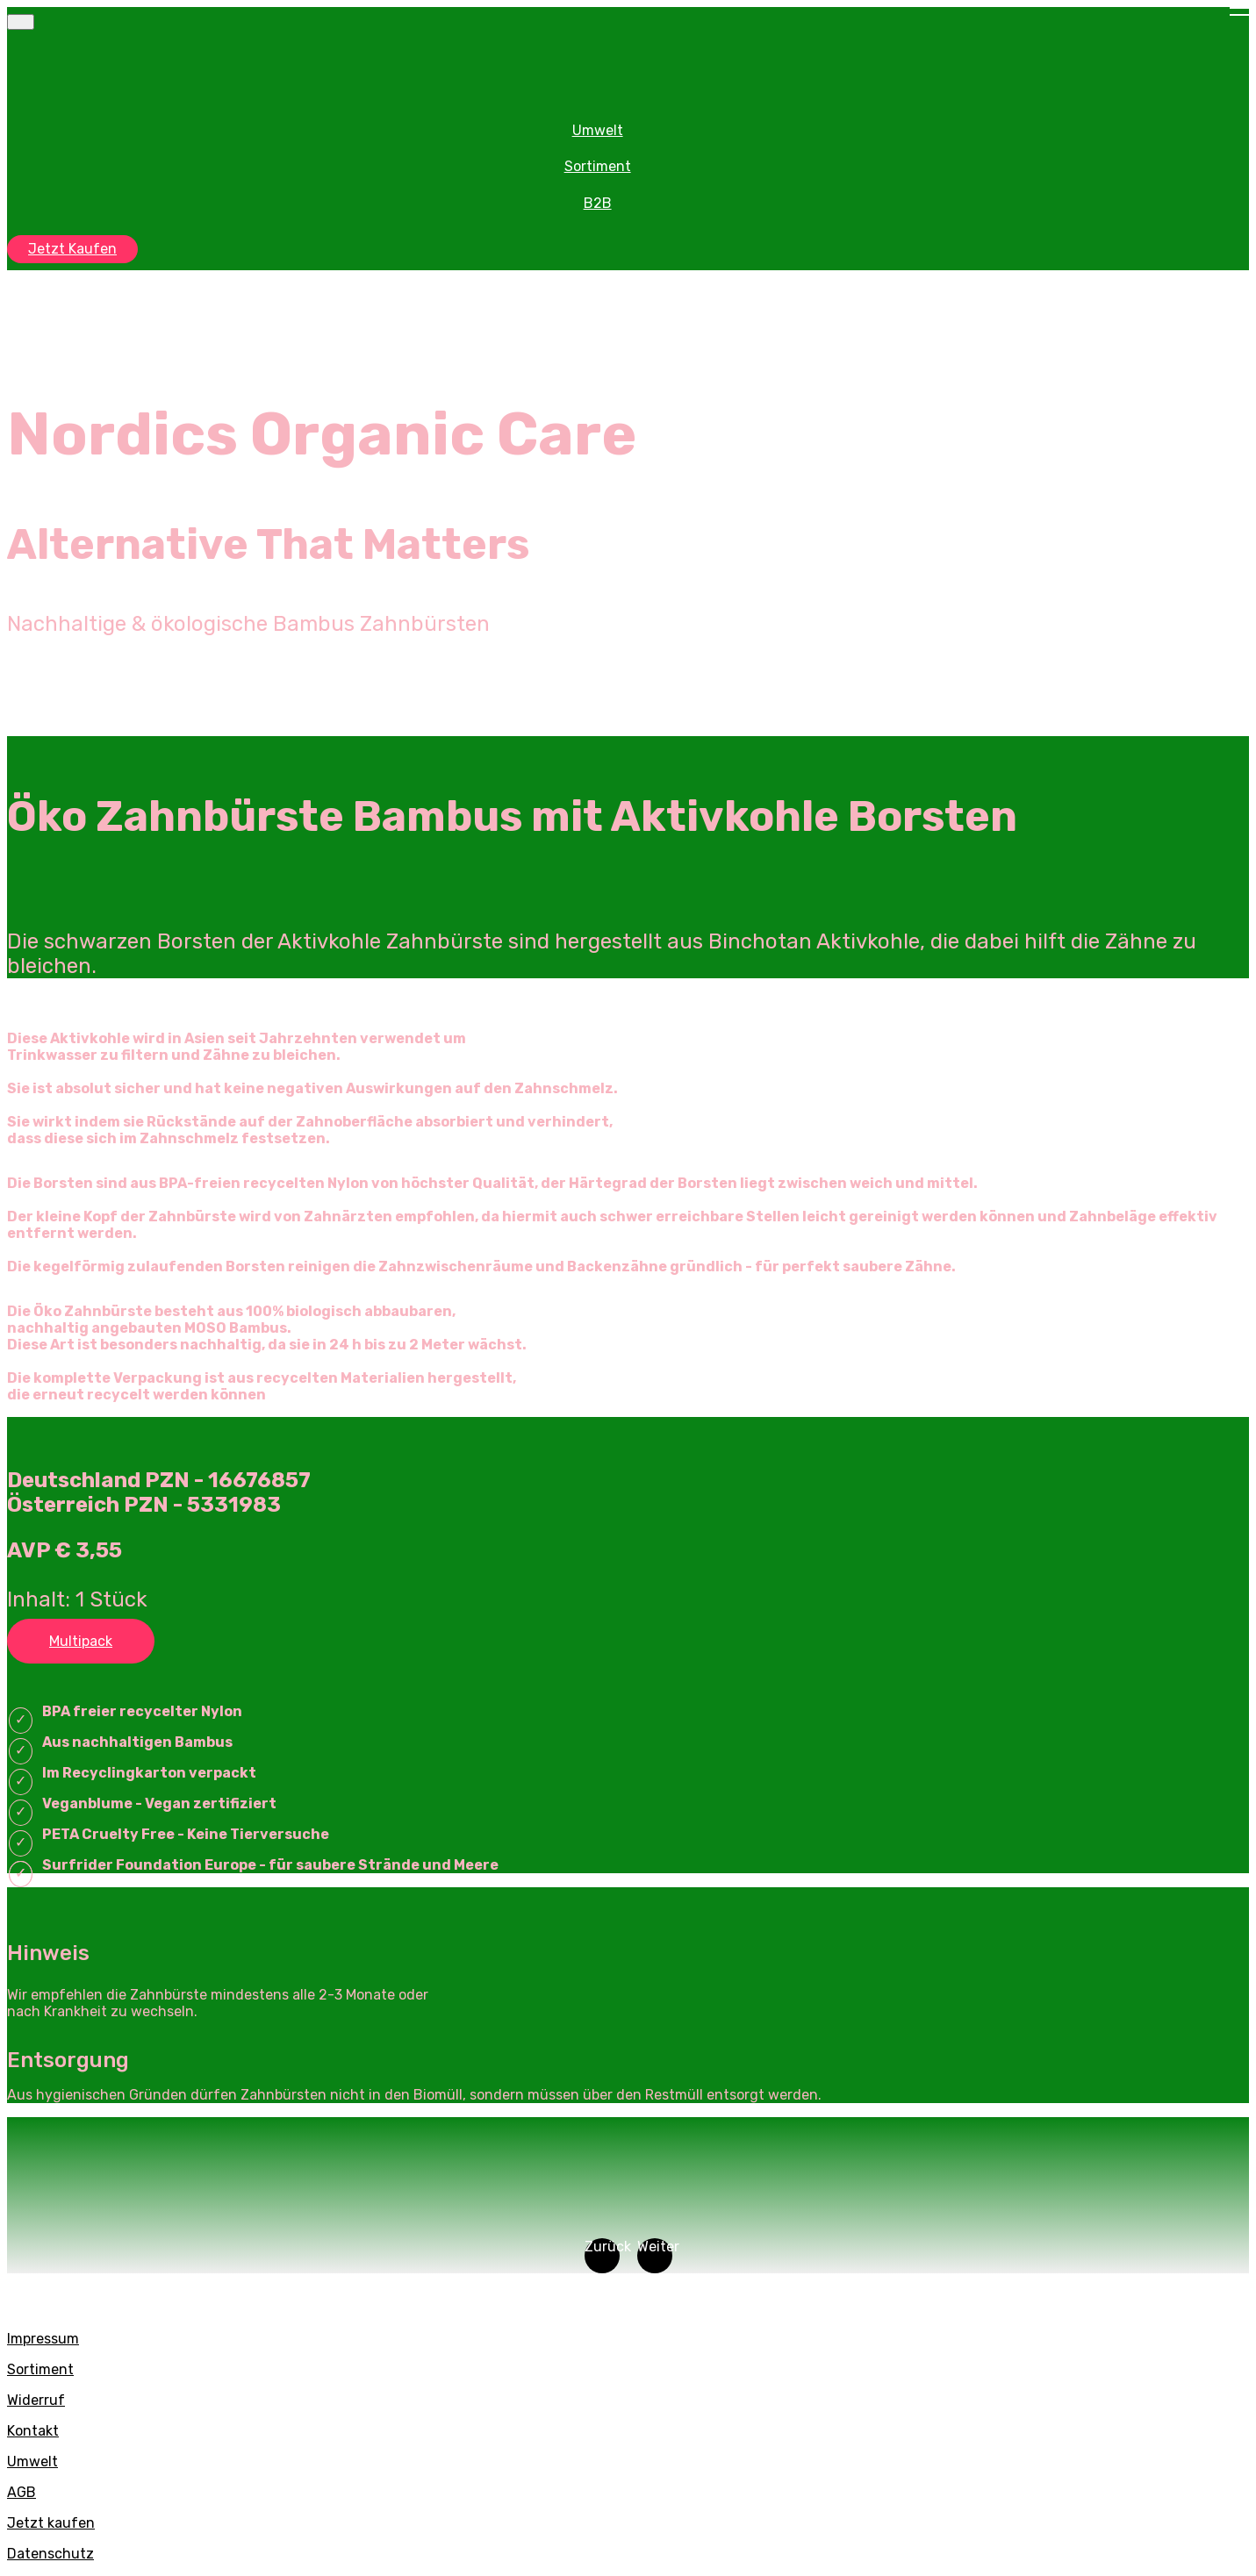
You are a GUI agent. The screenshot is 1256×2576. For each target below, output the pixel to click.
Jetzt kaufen (51, 2523)
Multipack (80, 1641)
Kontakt (33, 2430)
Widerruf (36, 2400)
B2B (598, 203)
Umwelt (597, 130)
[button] (602, 2255)
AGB (21, 2492)
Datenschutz (50, 2553)
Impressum (43, 2338)
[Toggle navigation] (20, 22)
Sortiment (597, 166)
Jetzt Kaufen (72, 248)
